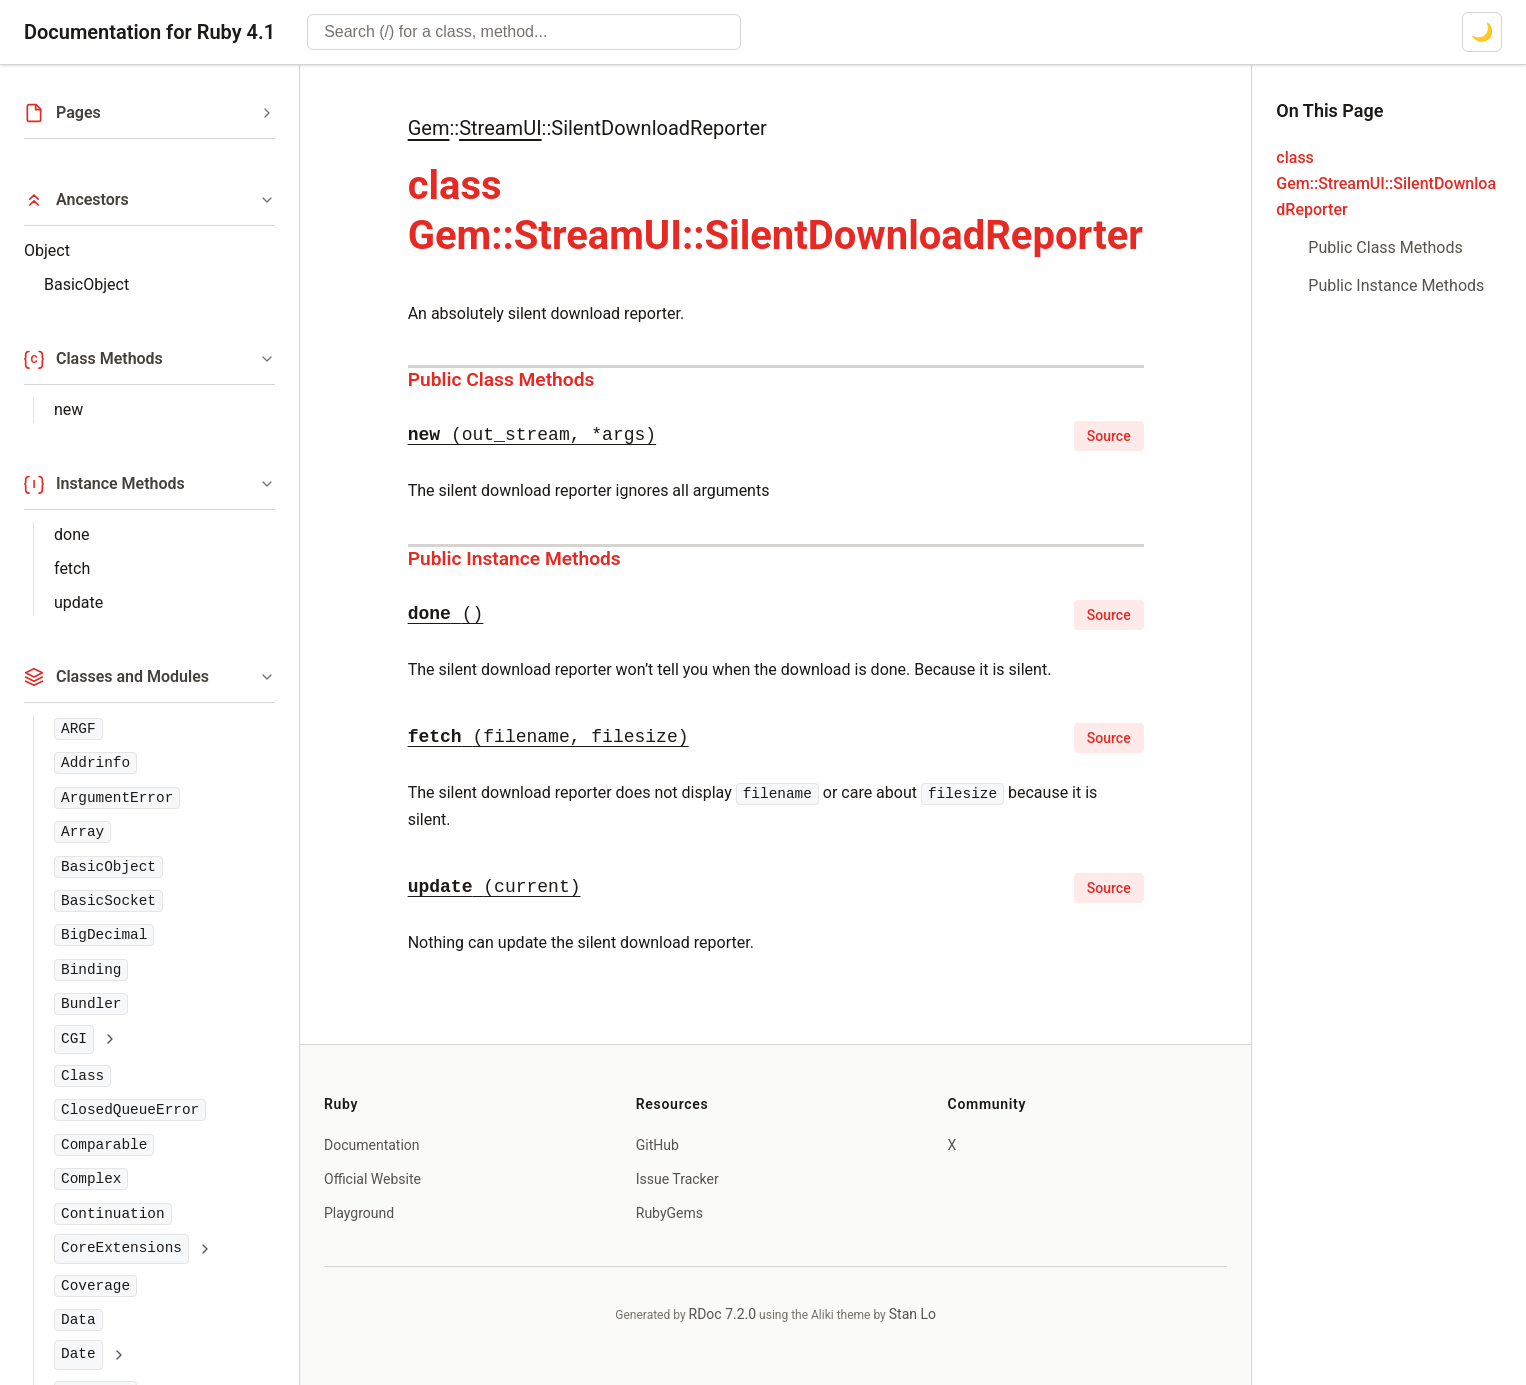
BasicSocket (108, 901)
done (71, 534)
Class (82, 1076)
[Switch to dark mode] (1482, 32)
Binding (91, 970)
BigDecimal (104, 935)
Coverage (95, 1286)
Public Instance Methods (514, 558)
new (68, 409)
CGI (74, 1039)
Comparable (104, 1145)
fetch (72, 568)
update (78, 602)
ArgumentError (117, 798)
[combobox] (524, 32)
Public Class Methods (501, 379)
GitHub (657, 1145)
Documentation (372, 1145)
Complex (91, 1179)
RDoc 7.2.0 (723, 1314)
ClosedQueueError (130, 1110)
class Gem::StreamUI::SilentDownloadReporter (1386, 183)
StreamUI (500, 128)
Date (78, 1354)
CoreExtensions (121, 1248)
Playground (359, 1213)
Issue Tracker (677, 1179)
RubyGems (669, 1213)
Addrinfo (95, 763)
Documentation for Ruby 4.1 (149, 32)
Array (82, 832)
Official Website (372, 1179)
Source (1109, 436)
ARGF (78, 729)
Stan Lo (912, 1314)
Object (47, 250)
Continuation (113, 1214)
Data (78, 1320)
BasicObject (86, 284)
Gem (429, 128)
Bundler (91, 1004)
